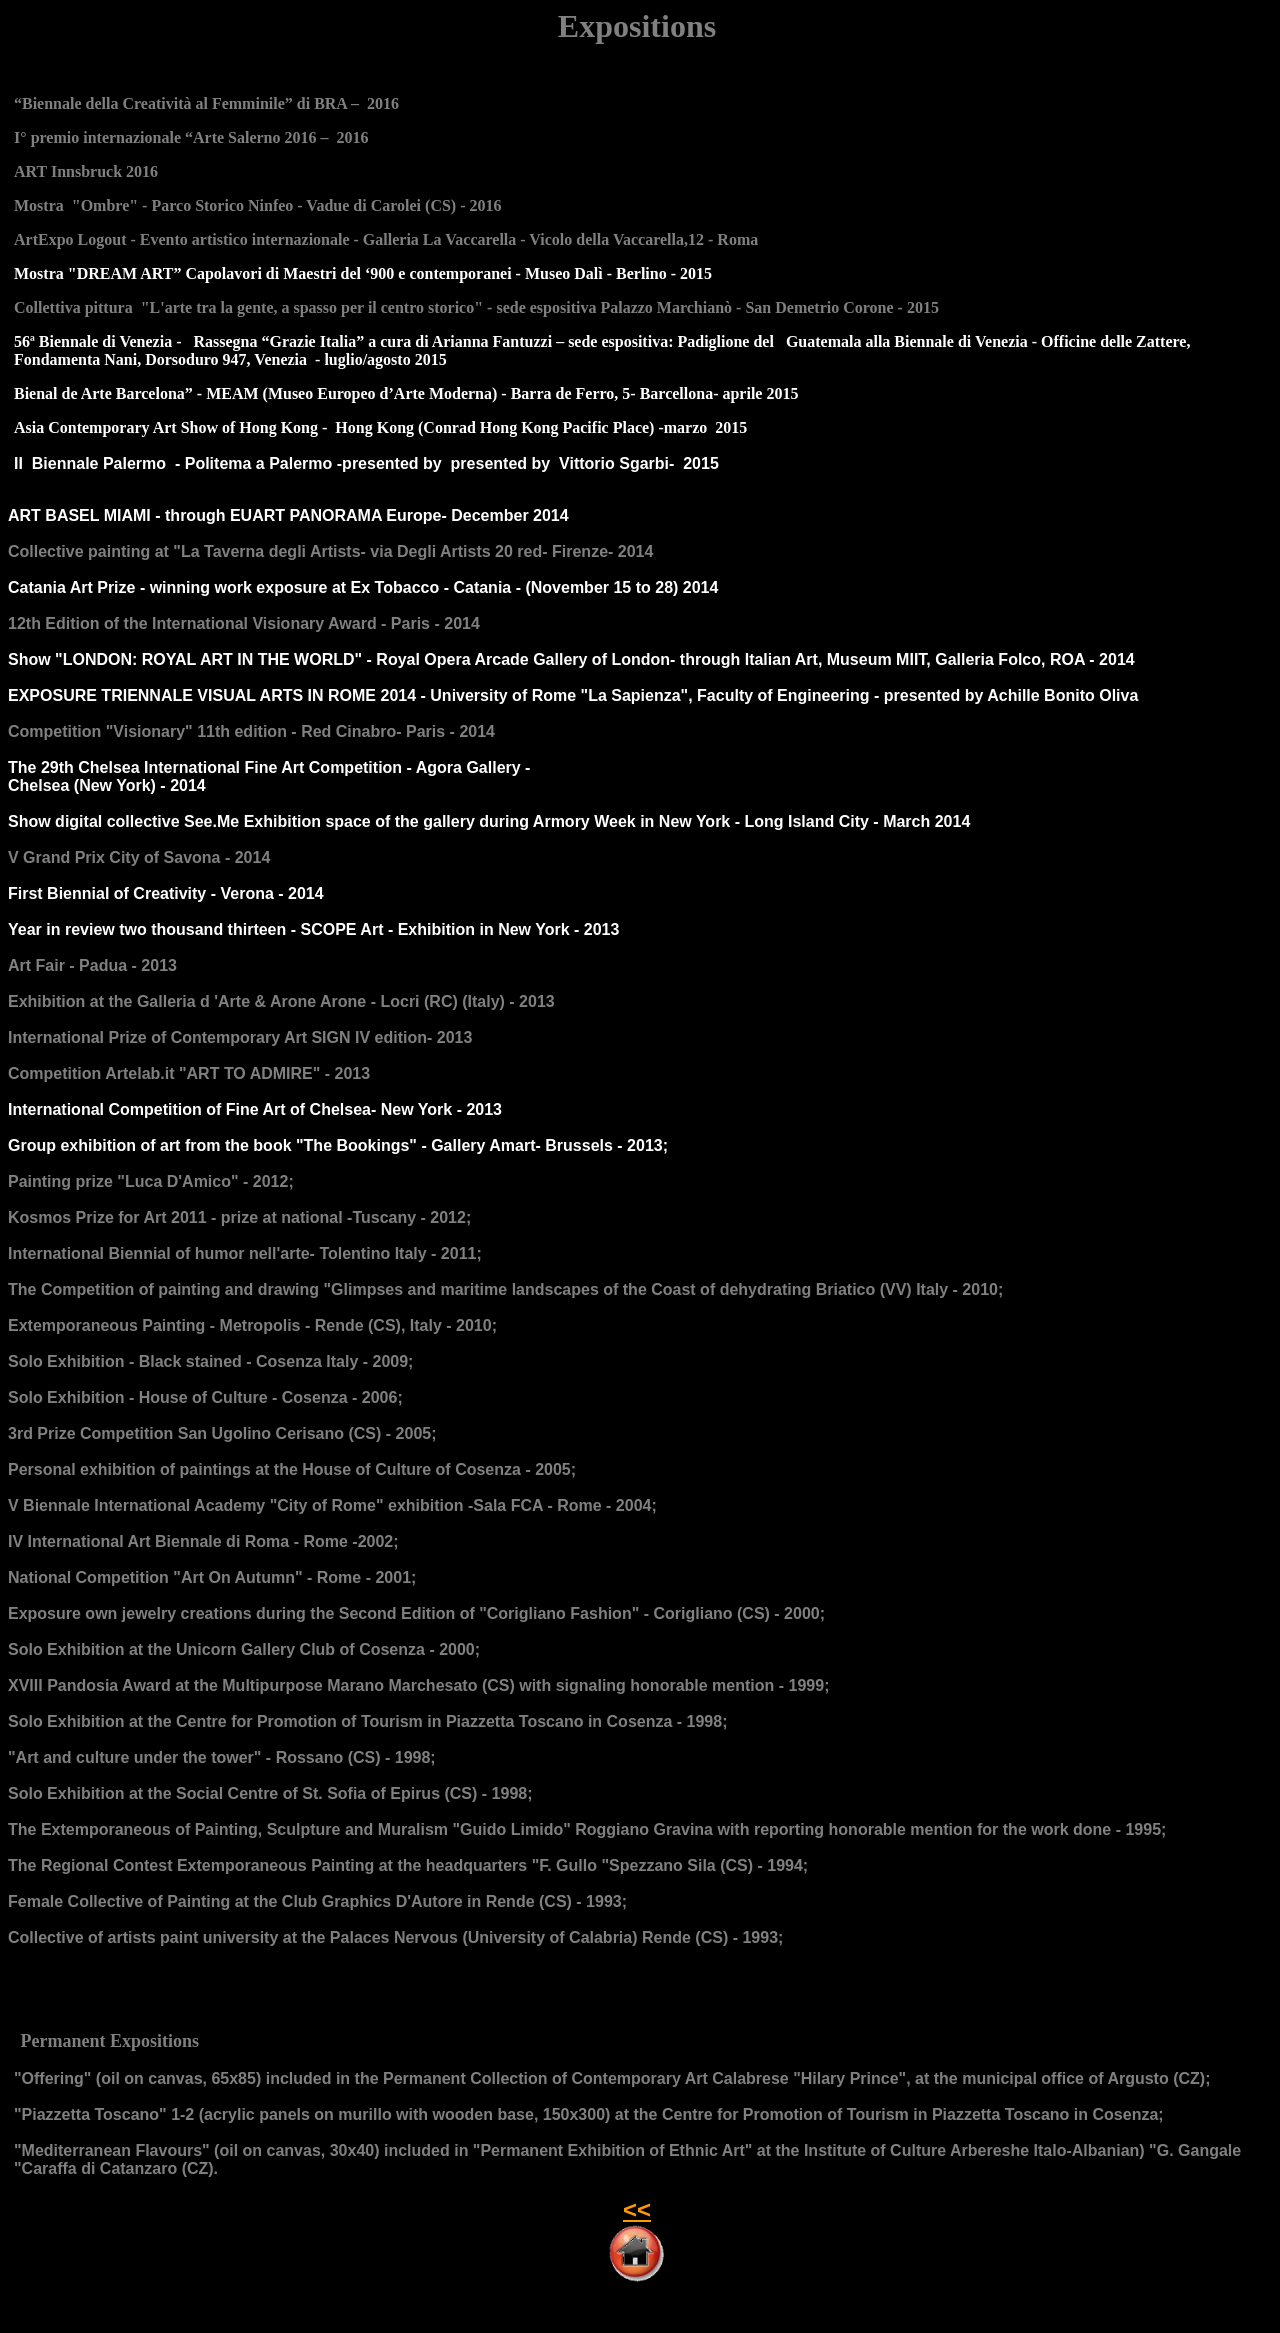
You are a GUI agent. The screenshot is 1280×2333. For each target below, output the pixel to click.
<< (637, 2209)
